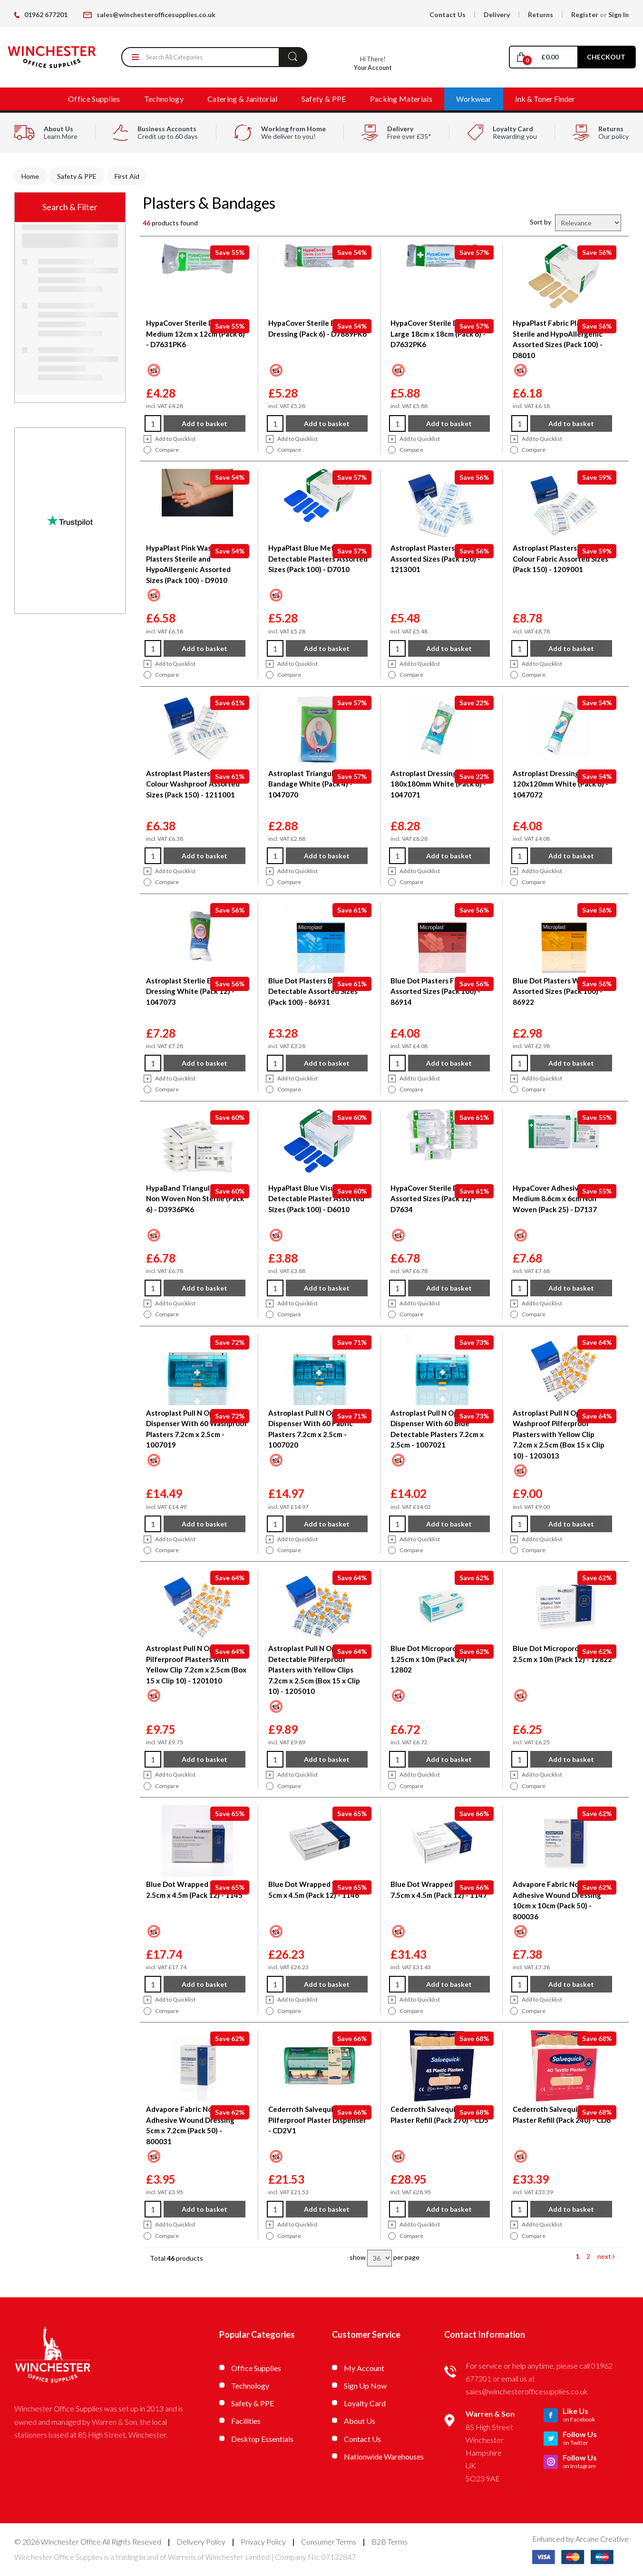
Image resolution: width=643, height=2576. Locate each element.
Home (30, 176)
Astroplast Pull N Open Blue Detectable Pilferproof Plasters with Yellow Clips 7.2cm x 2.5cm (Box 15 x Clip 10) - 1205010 (314, 1669)
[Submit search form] (293, 56)
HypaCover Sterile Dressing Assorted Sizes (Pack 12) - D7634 (436, 1199)
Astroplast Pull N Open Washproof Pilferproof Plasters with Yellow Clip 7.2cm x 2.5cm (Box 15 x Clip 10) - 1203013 (558, 1434)
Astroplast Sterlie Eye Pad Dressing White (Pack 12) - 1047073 (190, 991)
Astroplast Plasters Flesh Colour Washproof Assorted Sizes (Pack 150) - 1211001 (193, 784)
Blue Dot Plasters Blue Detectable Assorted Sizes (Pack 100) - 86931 (313, 991)
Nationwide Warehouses (384, 2456)
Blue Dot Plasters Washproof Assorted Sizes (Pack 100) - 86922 (561, 991)
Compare (161, 450)
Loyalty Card (365, 2403)
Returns (540, 14)
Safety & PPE (324, 98)
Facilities (246, 2420)
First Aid (127, 176)
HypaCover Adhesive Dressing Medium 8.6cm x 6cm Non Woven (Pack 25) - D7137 (563, 1199)
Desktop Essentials (262, 2438)
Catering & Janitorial (242, 98)
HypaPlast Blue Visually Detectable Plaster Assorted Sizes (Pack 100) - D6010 (316, 1199)
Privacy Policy (263, 2541)
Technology (164, 98)
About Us (359, 2420)
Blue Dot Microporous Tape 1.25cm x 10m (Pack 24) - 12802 (436, 1659)
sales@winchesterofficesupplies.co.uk (149, 14)
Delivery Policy (200, 2541)
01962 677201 (41, 14)
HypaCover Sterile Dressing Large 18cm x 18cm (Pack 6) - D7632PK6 (438, 334)
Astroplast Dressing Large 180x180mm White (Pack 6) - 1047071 (438, 784)
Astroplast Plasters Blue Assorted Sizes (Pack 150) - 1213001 (435, 559)
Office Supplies (94, 98)
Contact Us (447, 14)
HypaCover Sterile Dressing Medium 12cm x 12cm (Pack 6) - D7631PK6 (195, 334)
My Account (364, 2367)
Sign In (618, 14)
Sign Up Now (365, 2385)
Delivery (497, 14)
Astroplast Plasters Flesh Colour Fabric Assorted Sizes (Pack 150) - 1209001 (560, 559)
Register (584, 14)
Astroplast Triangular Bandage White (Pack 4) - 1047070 (310, 784)
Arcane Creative (602, 2538)
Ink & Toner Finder (545, 98)
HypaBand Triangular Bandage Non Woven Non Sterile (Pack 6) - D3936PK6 (196, 1199)
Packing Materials (401, 98)
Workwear (473, 98)
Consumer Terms (328, 2541)
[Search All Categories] (214, 57)
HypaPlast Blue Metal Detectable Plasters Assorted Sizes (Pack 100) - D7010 (318, 559)
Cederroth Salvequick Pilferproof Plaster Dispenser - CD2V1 (317, 2120)
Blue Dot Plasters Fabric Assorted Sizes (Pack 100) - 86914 (435, 991)
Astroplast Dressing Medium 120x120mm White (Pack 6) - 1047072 (560, 784)
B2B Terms (389, 2541)
